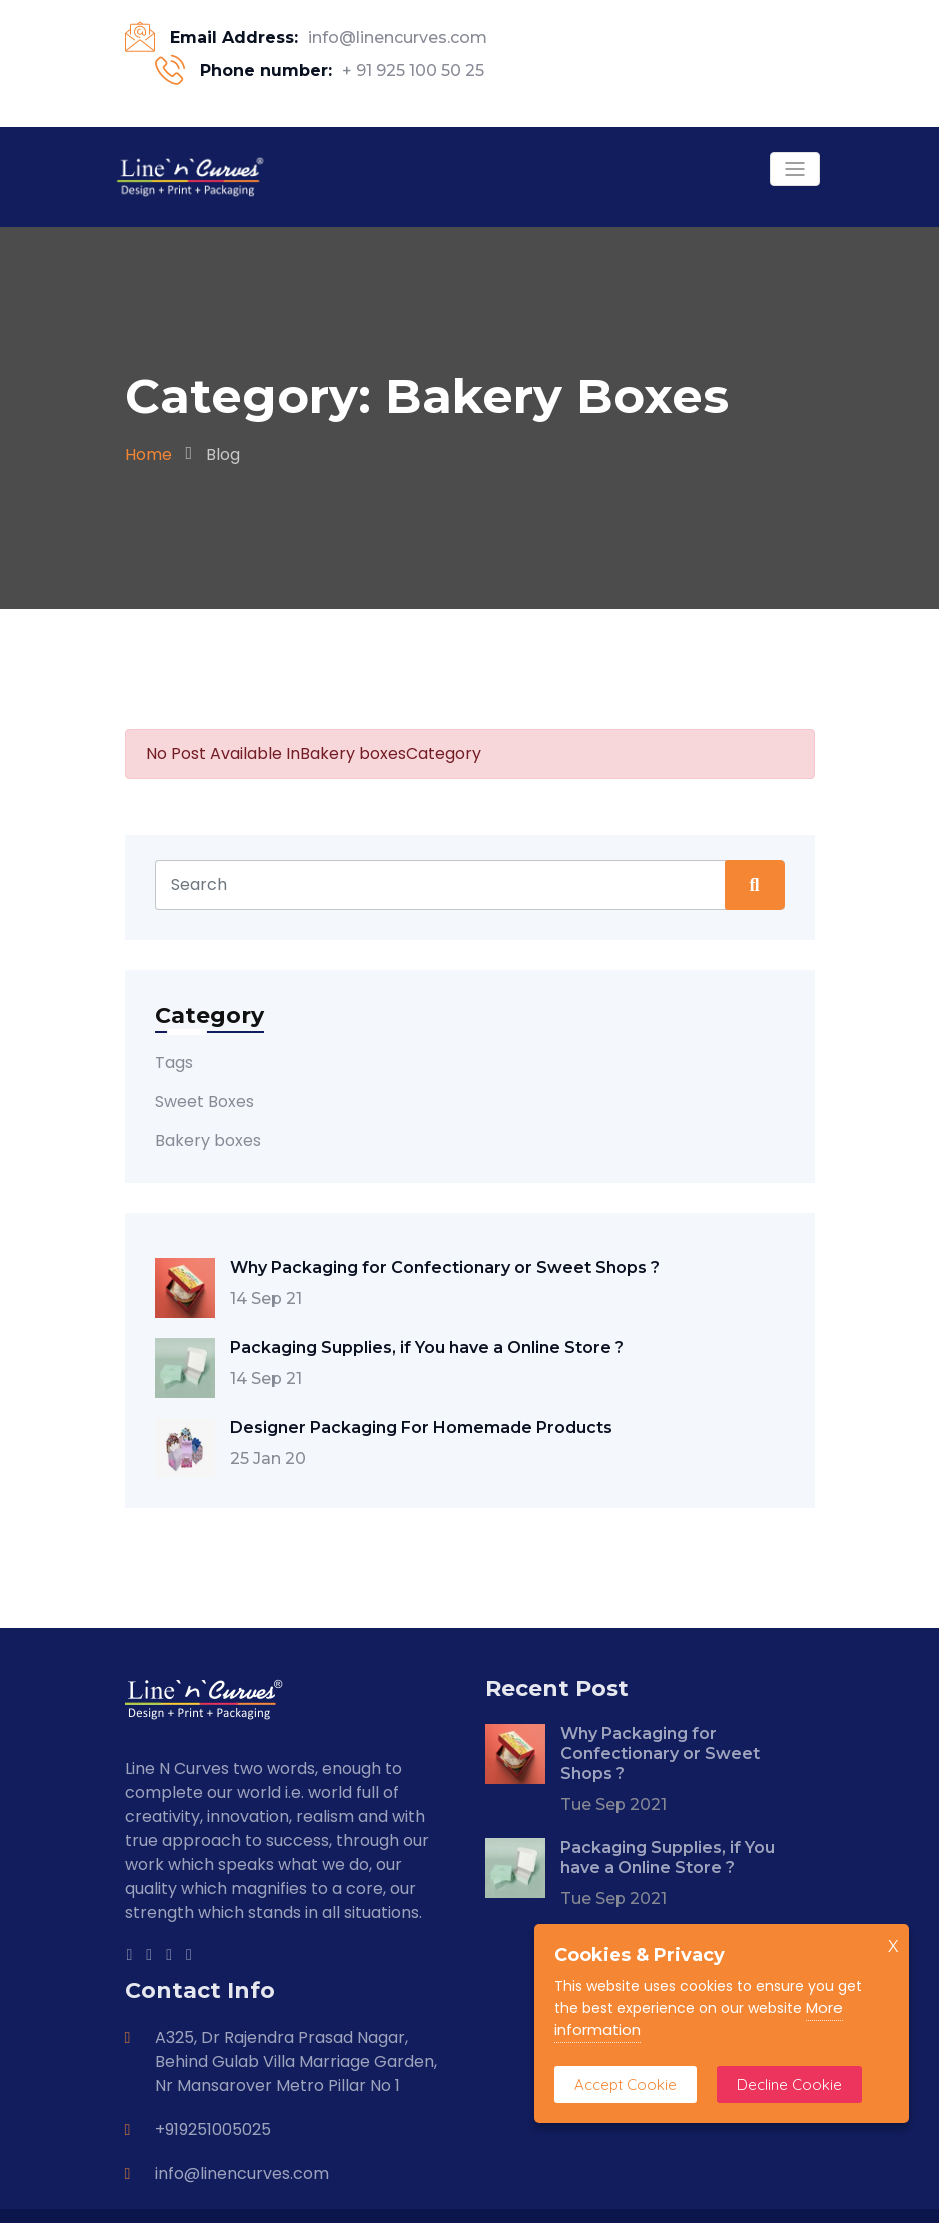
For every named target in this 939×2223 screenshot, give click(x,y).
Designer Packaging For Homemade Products (421, 1427)
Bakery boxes (208, 1140)
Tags (174, 1062)
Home (148, 454)
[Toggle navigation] (795, 169)
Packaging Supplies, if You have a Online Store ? (427, 1347)
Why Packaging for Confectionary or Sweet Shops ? (445, 1267)
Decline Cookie (789, 2084)
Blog (223, 454)
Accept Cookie (625, 2084)
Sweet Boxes (204, 1101)
